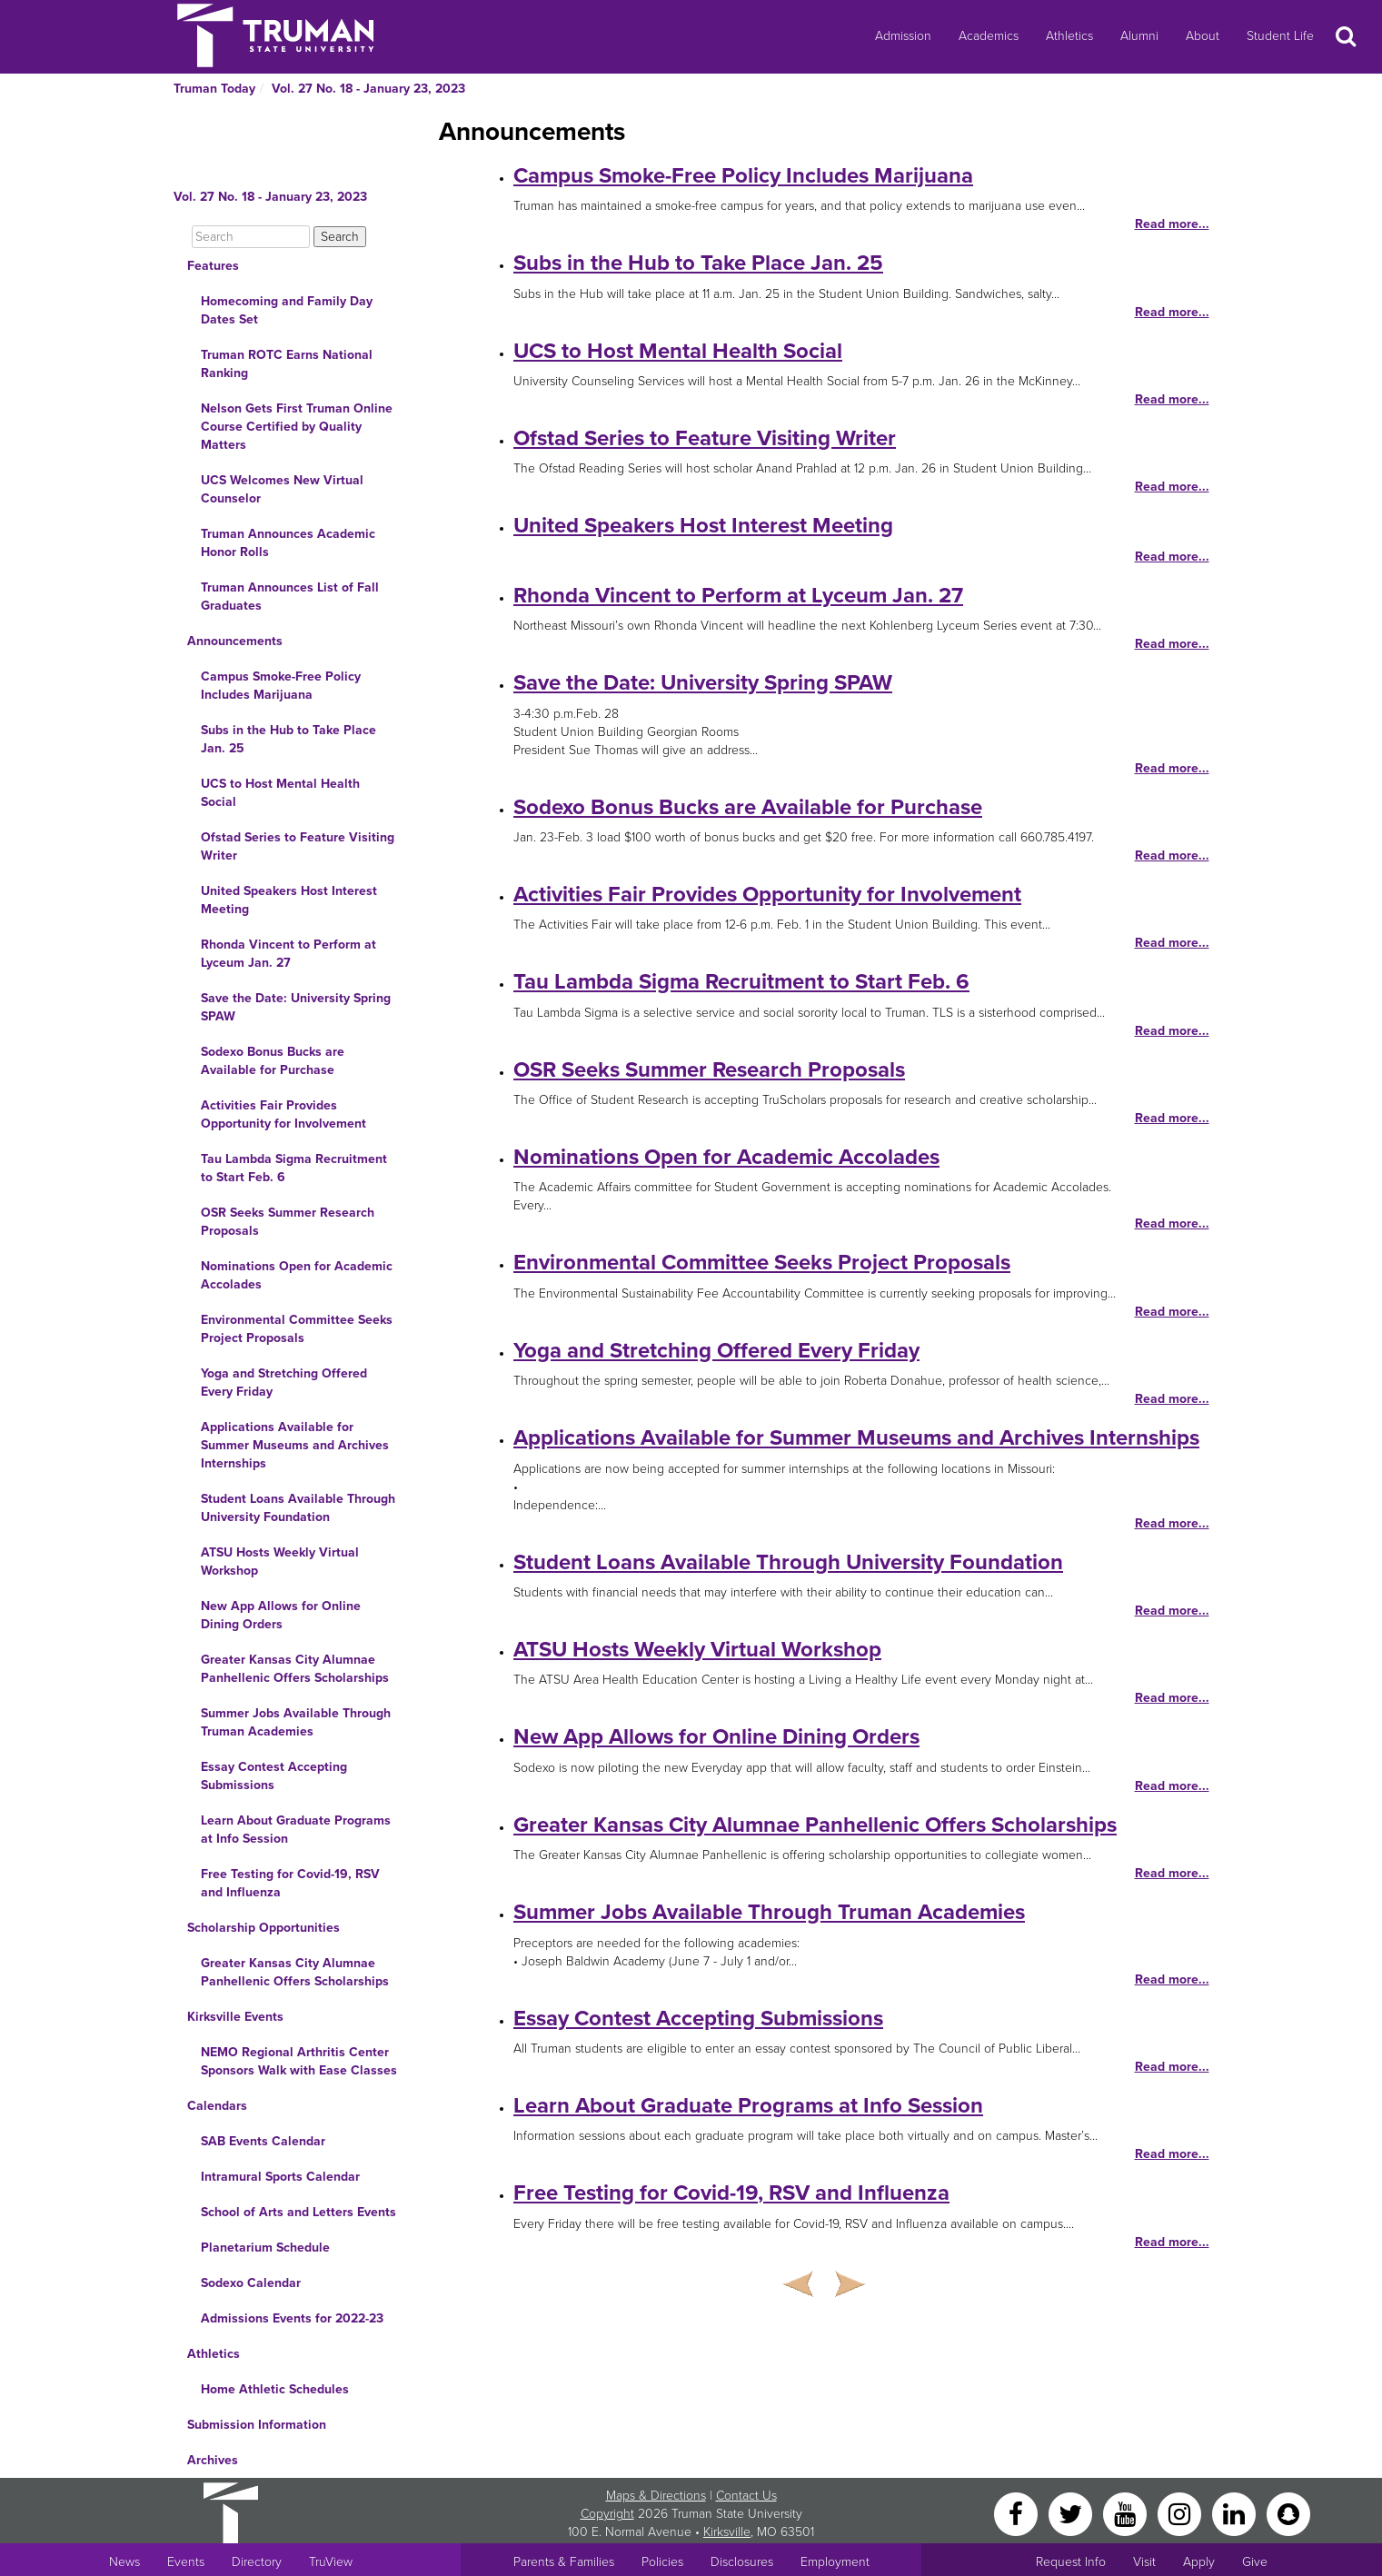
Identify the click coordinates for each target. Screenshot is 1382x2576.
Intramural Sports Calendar (280, 2176)
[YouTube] (1126, 2513)
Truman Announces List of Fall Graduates (290, 596)
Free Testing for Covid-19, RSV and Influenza (290, 1883)
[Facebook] (1017, 2513)
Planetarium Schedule (265, 2247)
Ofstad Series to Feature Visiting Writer (297, 846)
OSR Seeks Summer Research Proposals (287, 1221)
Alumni (1139, 36)
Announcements (235, 641)
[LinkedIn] (1235, 2513)
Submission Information (256, 2424)
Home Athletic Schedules (275, 2389)
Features (213, 266)
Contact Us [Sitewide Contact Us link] (746, 2495)
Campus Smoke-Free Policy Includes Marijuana (281, 685)
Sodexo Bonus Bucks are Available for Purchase (272, 1061)
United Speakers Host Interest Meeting (289, 900)
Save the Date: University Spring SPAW (296, 1007)
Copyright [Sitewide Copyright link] (607, 2513)
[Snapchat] (1288, 2513)
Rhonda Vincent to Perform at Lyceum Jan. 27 (288, 953)
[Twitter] (1072, 2513)
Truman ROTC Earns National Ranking (287, 364)
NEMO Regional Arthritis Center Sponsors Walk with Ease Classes (299, 2061)
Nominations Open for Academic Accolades (297, 1275)
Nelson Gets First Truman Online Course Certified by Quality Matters (297, 427)
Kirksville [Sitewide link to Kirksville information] (727, 2532)
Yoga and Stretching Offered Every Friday (284, 1382)
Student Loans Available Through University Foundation (298, 1508)
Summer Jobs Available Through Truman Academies (296, 1722)
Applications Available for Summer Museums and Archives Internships (295, 1445)
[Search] (251, 236)
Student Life (1280, 36)
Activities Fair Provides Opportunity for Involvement (283, 1114)
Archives (212, 2460)
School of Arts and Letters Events (298, 2212)
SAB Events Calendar (263, 2141)
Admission (903, 36)
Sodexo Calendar (251, 2283)
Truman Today (214, 88)
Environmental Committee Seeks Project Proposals (297, 1329)
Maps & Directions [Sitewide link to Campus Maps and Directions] (656, 2495)
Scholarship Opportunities (263, 1927)
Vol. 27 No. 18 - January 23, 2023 (368, 88)
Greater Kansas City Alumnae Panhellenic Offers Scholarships (295, 1669)
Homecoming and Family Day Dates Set (287, 310)
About (1202, 36)
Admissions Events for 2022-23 (292, 2318)
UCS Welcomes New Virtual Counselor (282, 489)
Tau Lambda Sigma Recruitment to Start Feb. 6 (294, 1168)
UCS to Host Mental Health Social (280, 793)
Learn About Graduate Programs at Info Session (296, 1829)
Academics (989, 36)
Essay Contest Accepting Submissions (274, 1776)
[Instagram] (1181, 2513)
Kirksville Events (235, 2016)
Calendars (217, 2106)
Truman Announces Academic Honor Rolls (288, 543)
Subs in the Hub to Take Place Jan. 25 (288, 739)
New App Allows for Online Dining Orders (281, 1615)
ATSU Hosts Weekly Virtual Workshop (280, 1561)
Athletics (1069, 36)
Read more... (1172, 224)
